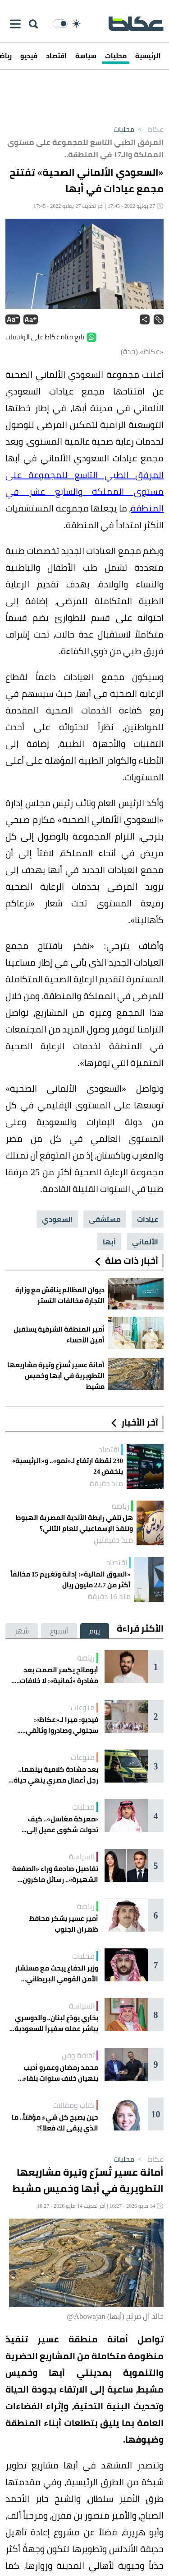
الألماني (145, 1241)
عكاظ (149, 129)
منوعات (83, 1708)
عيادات (147, 1219)
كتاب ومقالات (73, 2105)
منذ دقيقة (106, 1483)
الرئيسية (148, 55)
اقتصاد (56, 55)
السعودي (57, 1219)
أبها (109, 1241)
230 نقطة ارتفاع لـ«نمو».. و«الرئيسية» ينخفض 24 (67, 1466)
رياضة (120, 1506)
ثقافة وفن (78, 2055)
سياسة (85, 55)
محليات (116, 55)
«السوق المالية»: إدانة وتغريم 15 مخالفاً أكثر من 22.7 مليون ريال (70, 1580)
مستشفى (105, 1219)
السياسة (82, 1857)
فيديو (28, 55)
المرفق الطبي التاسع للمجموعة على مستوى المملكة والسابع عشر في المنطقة (84, 491)
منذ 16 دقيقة (109, 1596)
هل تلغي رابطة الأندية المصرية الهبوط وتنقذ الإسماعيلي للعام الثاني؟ (74, 1523)
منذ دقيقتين (113, 1539)
